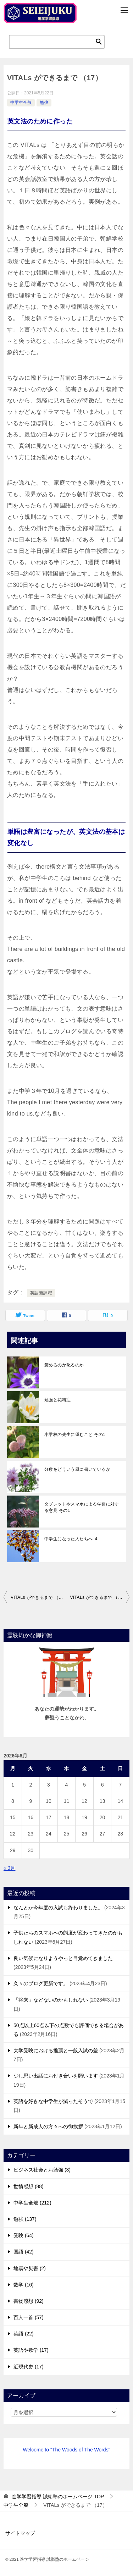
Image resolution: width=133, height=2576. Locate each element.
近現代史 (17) (28, 2366)
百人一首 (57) (28, 2317)
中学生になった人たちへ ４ (71, 1538)
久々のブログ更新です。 (40, 1983)
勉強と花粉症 (57, 1399)
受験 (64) (23, 2235)
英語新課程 (41, 1292)
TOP (58, 2496)
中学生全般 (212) (32, 2203)
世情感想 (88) (28, 2186)
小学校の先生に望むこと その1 (74, 1434)
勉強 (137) (25, 2219)
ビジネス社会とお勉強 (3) (42, 2170)
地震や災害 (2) (29, 2268)
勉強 (44, 102)
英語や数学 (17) (31, 2350)
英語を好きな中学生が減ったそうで (53, 2101)
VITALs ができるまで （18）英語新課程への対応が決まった (100, 1597)
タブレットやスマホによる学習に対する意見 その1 (81, 1507)
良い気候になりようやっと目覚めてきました (63, 1958)
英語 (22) (23, 2333)
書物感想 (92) (28, 2301)
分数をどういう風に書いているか (77, 1469)
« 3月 (9, 1868)
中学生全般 (21, 102)
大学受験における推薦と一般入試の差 (55, 2050)
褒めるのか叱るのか (64, 1365)
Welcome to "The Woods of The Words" (66, 2450)
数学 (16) (23, 2285)
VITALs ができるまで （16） (39, 1597)
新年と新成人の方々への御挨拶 (48, 2126)
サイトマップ (20, 2533)
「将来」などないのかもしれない (50, 2000)
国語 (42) (23, 2252)
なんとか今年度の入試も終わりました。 (58, 1907)
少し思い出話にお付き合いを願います (55, 2076)
